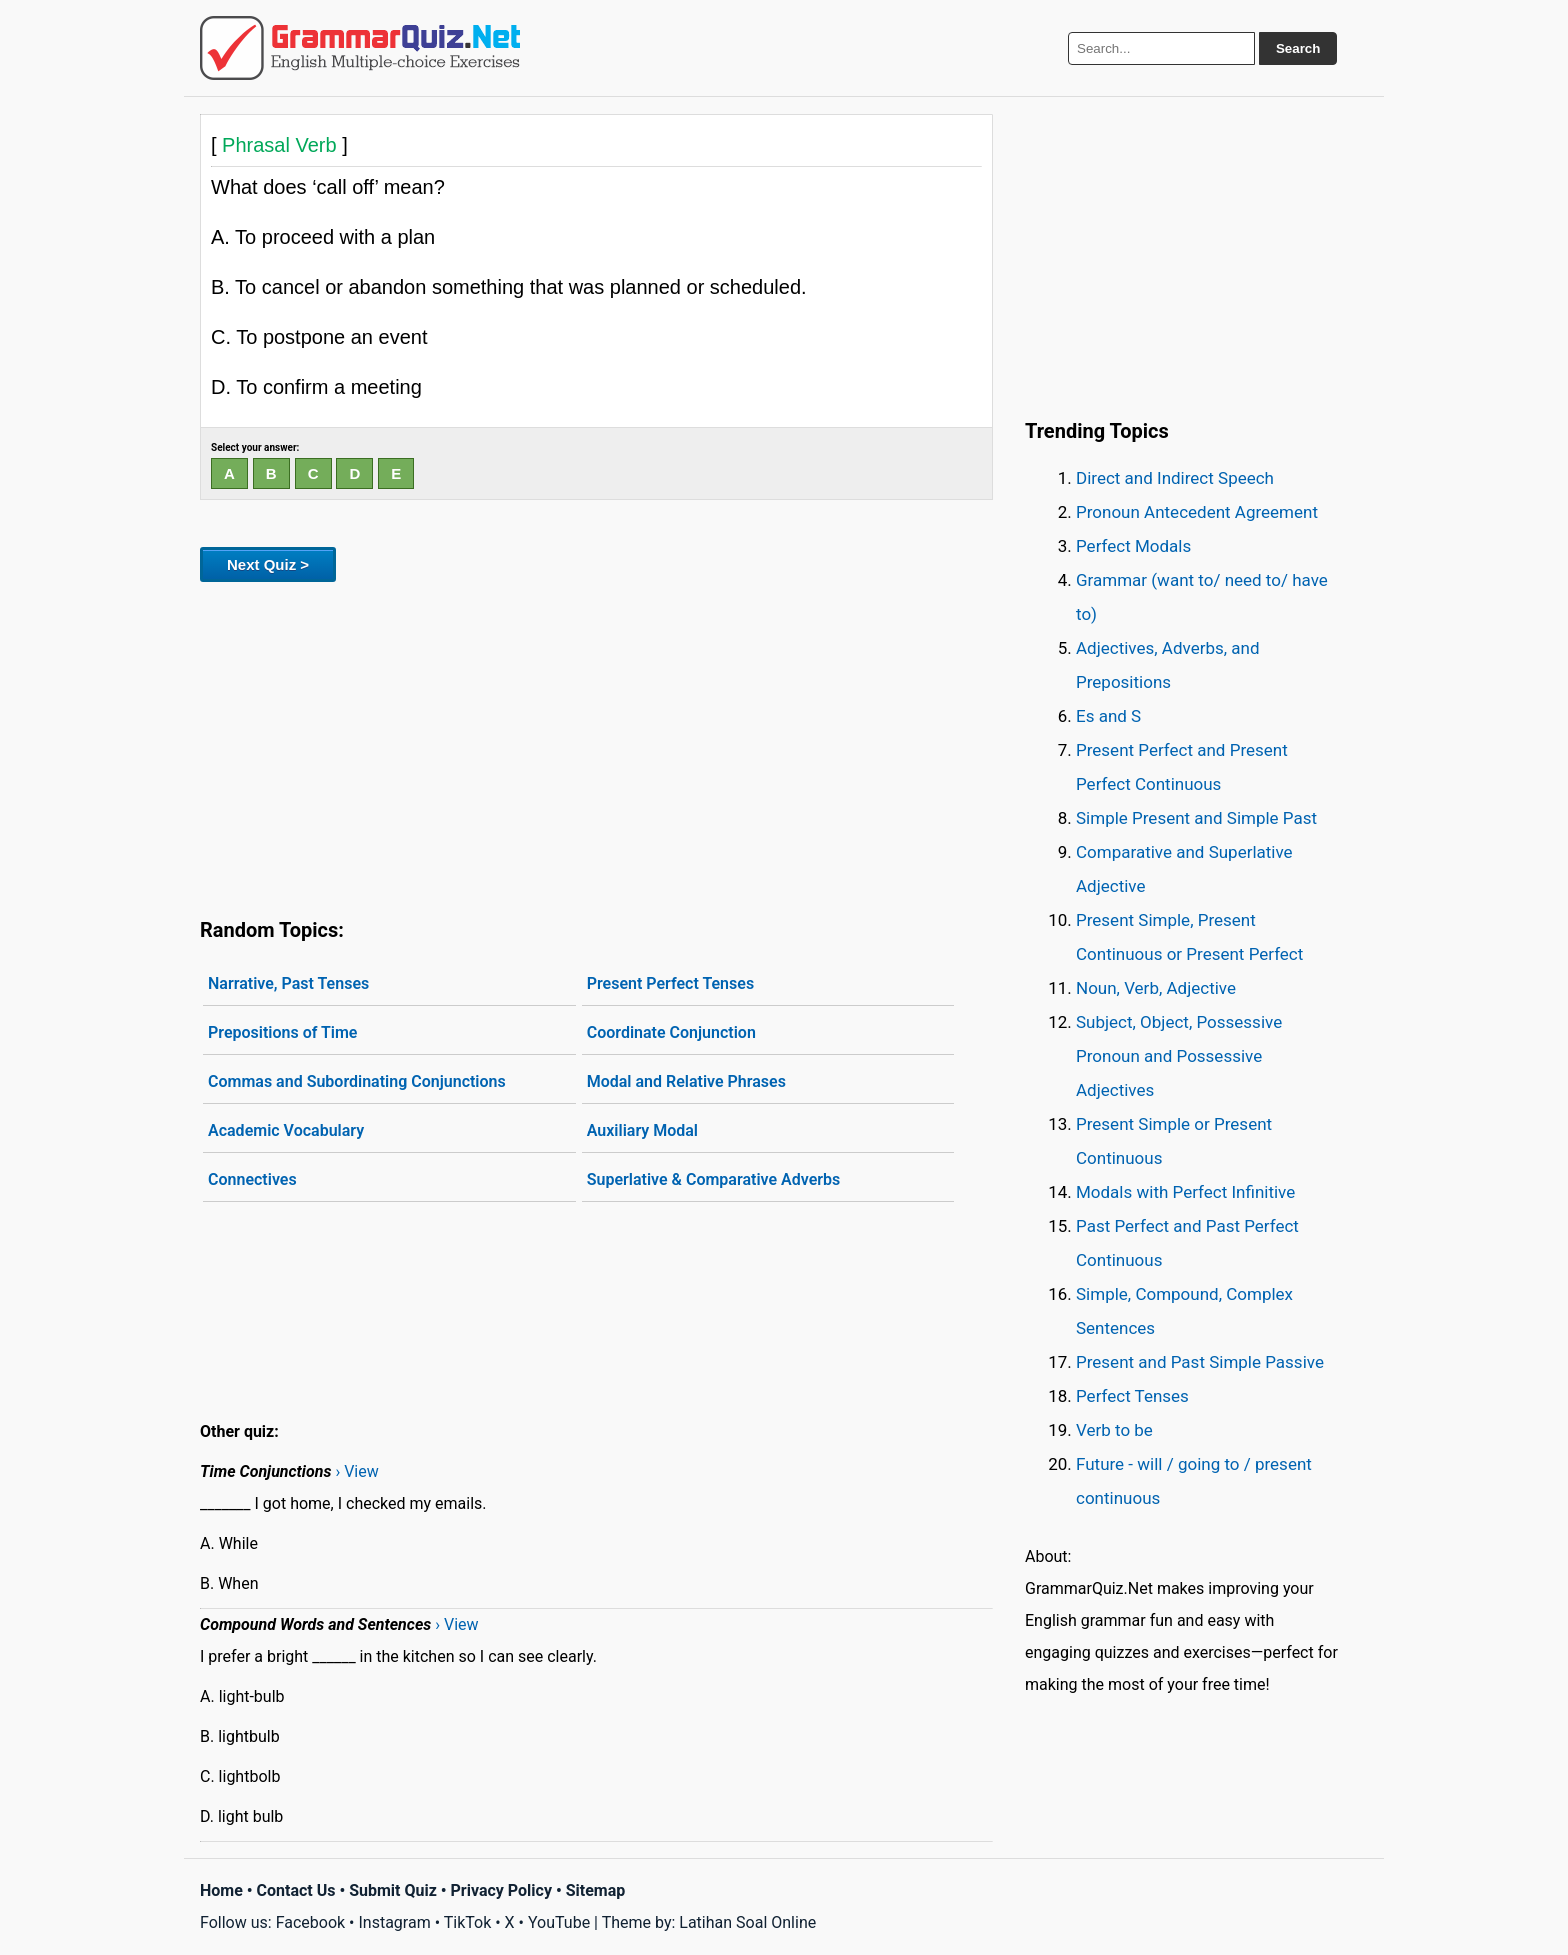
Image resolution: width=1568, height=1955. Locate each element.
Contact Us (296, 1890)
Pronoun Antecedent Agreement (1197, 512)
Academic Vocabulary (286, 1130)
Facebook (310, 1922)
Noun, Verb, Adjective (1156, 988)
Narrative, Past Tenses (288, 983)
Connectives (252, 1179)
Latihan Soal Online (747, 1922)
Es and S (1108, 716)
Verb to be (1114, 1430)
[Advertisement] (596, 746)
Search (1298, 48)
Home (221, 1890)
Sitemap (596, 1890)
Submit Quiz (393, 1890)
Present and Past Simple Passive (1200, 1362)
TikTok (468, 1922)
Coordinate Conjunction (671, 1032)
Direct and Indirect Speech (1175, 478)
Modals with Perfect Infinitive (1185, 1192)
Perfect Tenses (1132, 1396)
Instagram (394, 1922)
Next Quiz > (268, 564)
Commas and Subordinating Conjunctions (357, 1081)
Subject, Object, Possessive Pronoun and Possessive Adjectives (1179, 1056)
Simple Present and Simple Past (1196, 818)
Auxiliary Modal (642, 1130)
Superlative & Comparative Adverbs (714, 1179)
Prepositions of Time (282, 1032)
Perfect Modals (1133, 546)
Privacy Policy (501, 1890)
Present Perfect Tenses (670, 983)
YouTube (559, 1922)
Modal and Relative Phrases (686, 1081)
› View (356, 1471)
